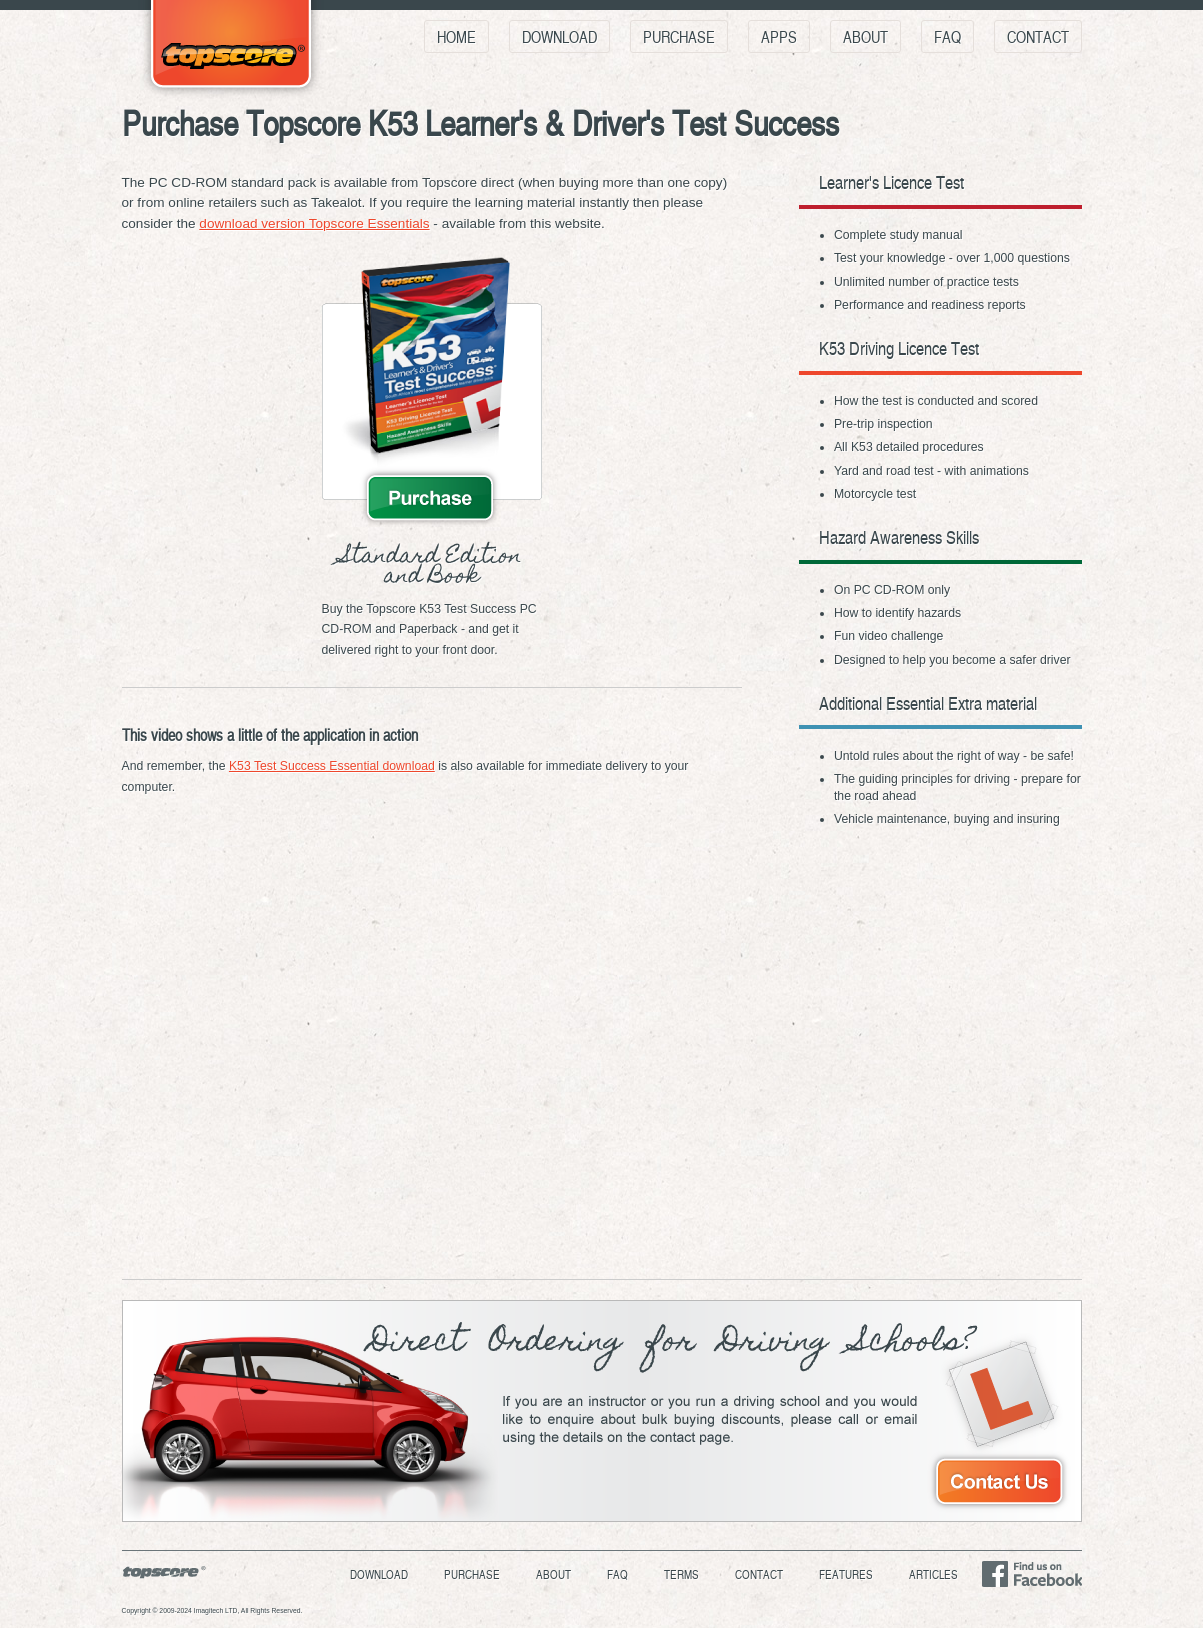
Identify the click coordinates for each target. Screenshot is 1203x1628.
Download (559, 36)
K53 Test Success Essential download (332, 766)
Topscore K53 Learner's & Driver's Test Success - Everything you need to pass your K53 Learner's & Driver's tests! (231, 51)
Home (456, 36)
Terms (681, 1574)
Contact (1038, 36)
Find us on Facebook (1031, 1574)
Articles (933, 1574)
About (865, 36)
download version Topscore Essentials (314, 223)
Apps (779, 36)
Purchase (679, 36)
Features (846, 1574)
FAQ (947, 36)
